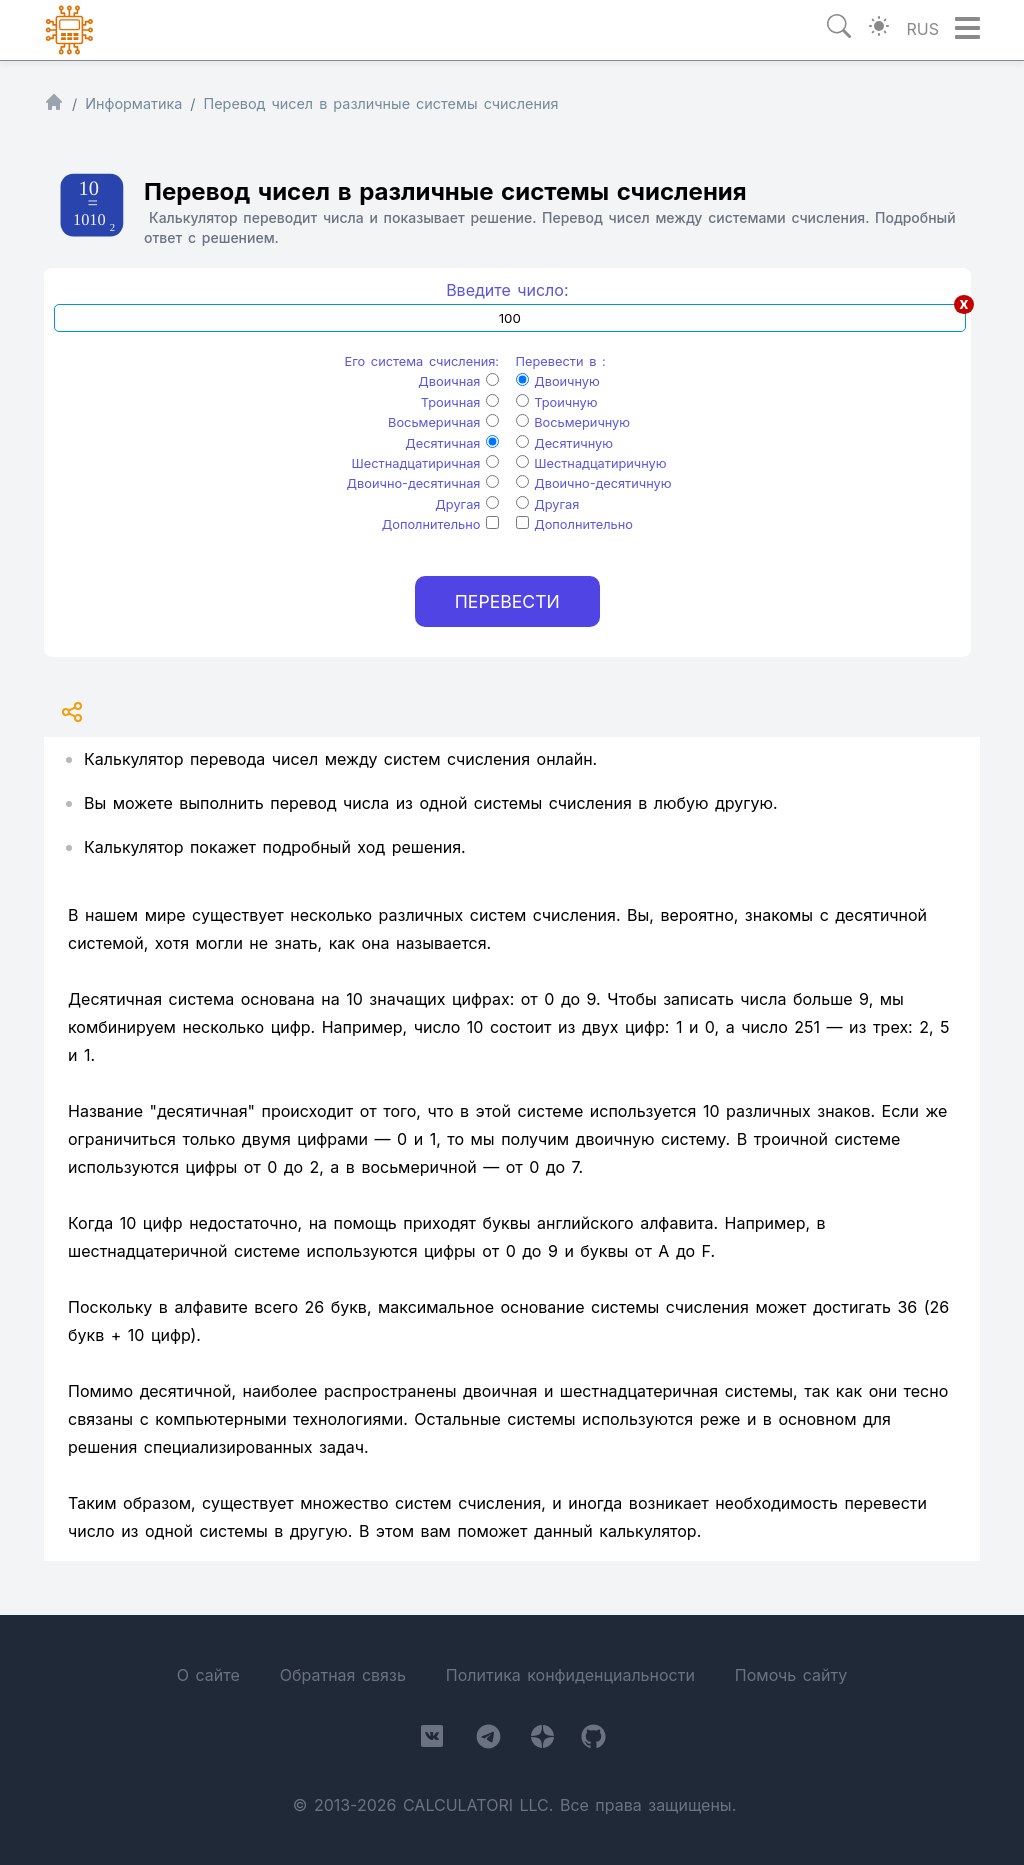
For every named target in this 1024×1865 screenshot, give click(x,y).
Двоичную (558, 381)
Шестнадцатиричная (426, 463)
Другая (467, 504)
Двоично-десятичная (423, 483)
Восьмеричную (573, 422)
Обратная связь (343, 1675)
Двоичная (458, 381)
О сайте (208, 1675)
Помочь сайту (791, 1675)
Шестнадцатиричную (591, 463)
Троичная (460, 402)
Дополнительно (440, 524)
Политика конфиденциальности (570, 1675)
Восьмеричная (443, 422)
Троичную (557, 402)
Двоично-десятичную (594, 483)
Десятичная (452, 443)
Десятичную (564, 443)
